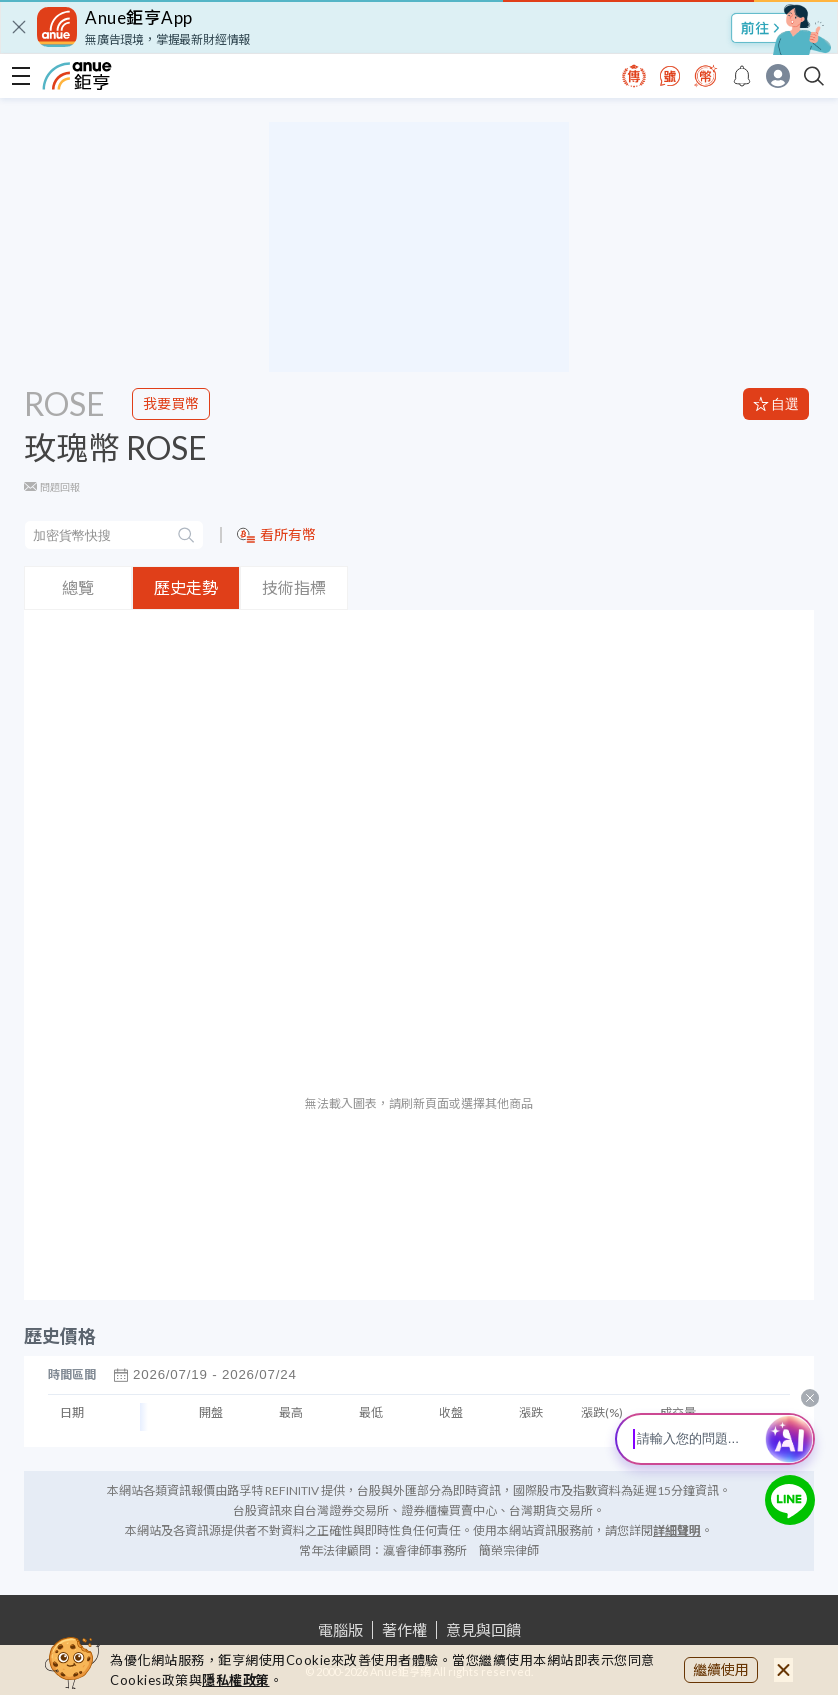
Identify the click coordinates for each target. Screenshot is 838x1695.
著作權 (404, 1630)
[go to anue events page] (742, 76)
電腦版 (340, 1630)
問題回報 (60, 487)
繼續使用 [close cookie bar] (721, 1669)
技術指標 (294, 587)
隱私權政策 (236, 1680)
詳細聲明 (677, 1530)
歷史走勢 (186, 587)
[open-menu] (21, 76)
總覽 (78, 587)
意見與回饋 (483, 1630)
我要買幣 (171, 403)
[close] (19, 27)
